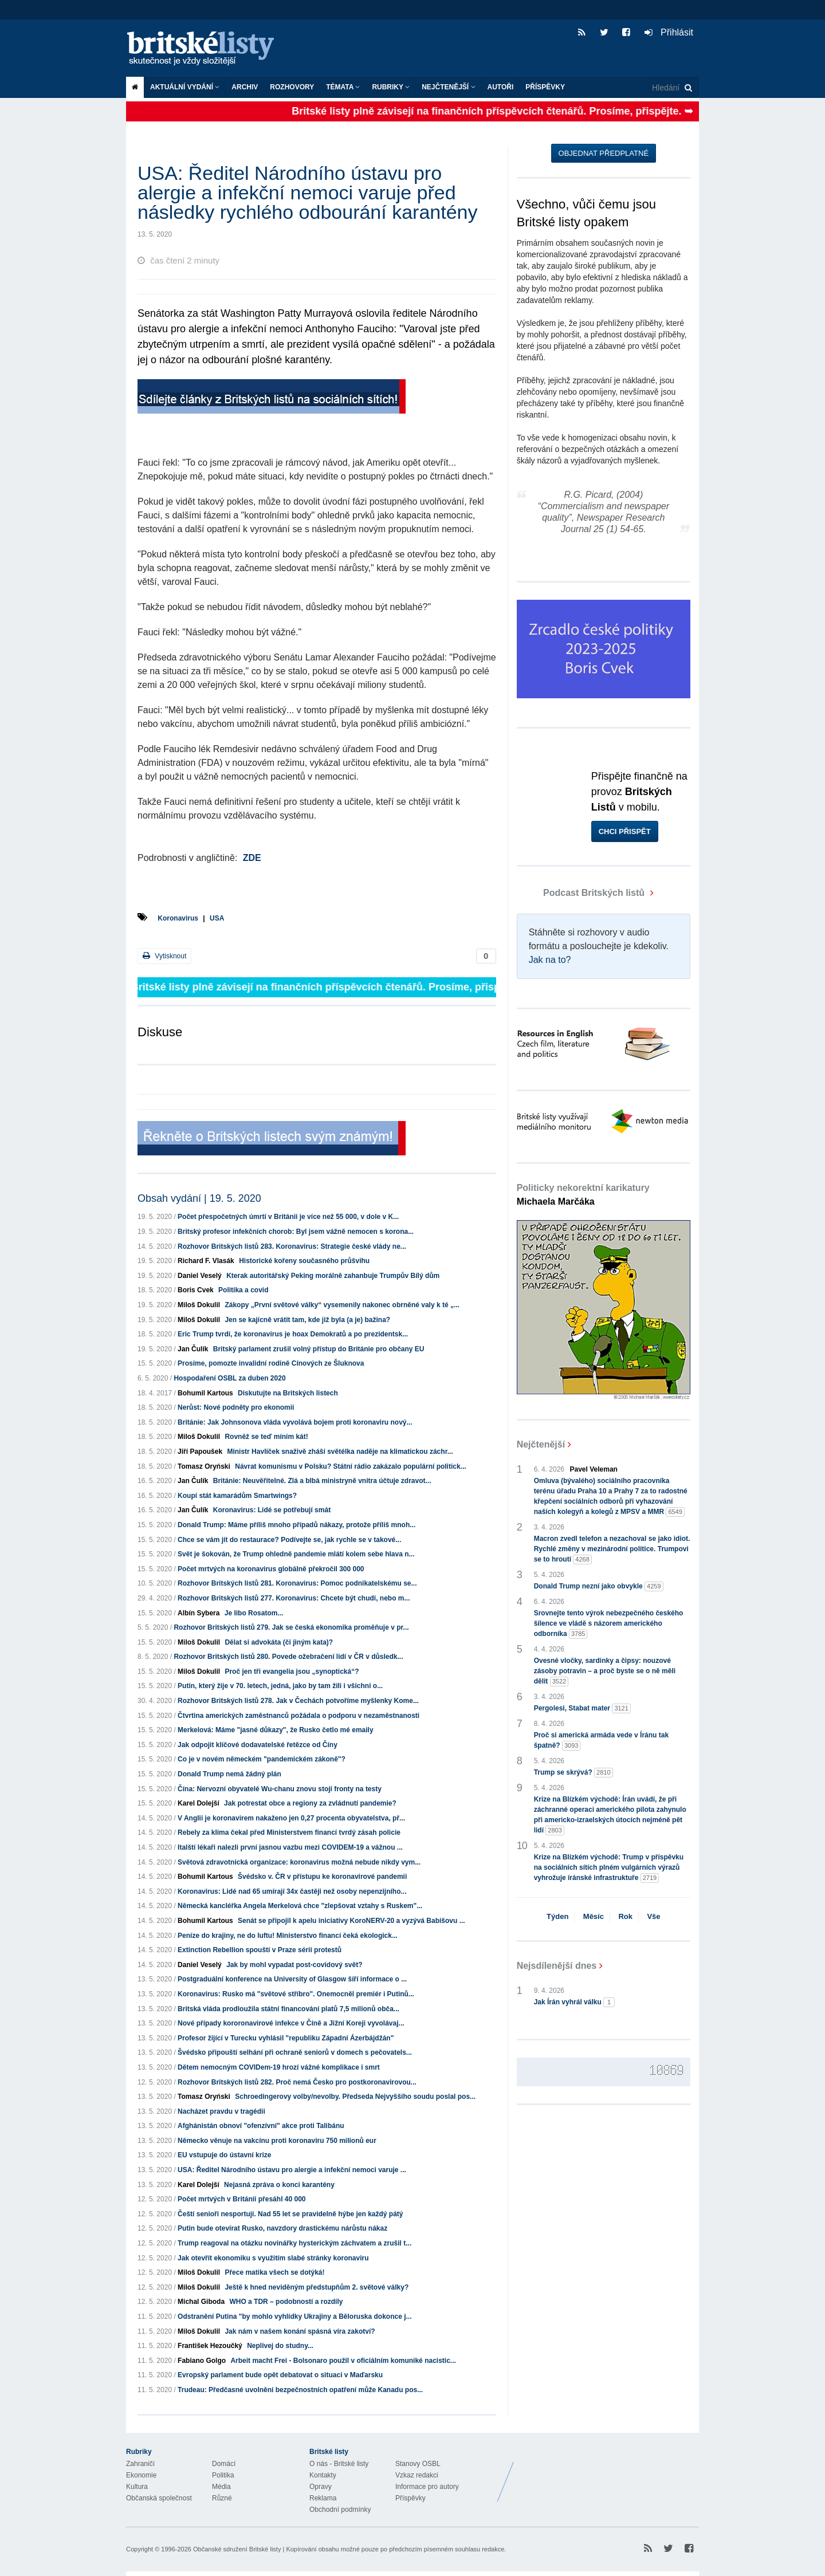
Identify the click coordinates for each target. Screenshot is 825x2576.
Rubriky (391, 87)
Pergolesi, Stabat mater (582, 1708)
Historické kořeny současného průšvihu (304, 1261)
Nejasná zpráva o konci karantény (279, 2185)
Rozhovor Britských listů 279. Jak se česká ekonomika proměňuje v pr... (291, 1627)
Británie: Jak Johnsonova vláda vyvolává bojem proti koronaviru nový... (295, 1422)
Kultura (137, 2487)
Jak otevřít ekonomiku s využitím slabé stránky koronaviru (273, 2258)
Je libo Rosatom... (254, 1613)
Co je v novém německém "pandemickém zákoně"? (261, 1759)
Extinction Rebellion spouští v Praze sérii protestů (259, 1950)
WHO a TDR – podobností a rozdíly (286, 2302)
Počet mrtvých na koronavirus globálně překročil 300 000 (271, 1569)
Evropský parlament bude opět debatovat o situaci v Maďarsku (280, 2375)
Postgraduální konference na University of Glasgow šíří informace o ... (292, 1979)
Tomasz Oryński (204, 1466)
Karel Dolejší (198, 1803)
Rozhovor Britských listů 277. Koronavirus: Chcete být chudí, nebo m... (294, 1598)
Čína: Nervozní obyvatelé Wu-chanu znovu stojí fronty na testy (280, 1789)
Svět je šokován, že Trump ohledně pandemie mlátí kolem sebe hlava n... (296, 1554)
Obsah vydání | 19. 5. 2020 (199, 1198)
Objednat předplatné (604, 153)
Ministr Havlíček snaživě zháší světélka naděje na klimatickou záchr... (340, 1452)
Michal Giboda (201, 2302)
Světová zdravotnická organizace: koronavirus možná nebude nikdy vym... (299, 1862)
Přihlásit (669, 32)
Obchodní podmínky (340, 2510)
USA (217, 918)
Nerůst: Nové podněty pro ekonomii (236, 1407)
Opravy (320, 2487)
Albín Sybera (198, 1613)
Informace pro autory (427, 2487)
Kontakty (322, 2475)
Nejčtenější (448, 87)
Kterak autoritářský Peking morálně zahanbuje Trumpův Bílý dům (332, 1276)
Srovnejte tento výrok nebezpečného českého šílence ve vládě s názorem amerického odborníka (608, 1624)
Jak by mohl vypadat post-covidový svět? (294, 1965)
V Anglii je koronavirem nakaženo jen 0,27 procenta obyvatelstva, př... (291, 1818)
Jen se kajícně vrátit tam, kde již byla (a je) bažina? (307, 1320)
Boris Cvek (196, 1290)
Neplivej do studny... (280, 2346)
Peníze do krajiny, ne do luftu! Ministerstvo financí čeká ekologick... (288, 1936)
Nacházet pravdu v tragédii (221, 2111)
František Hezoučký (210, 2346)
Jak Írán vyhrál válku (574, 2002)
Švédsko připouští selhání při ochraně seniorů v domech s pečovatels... (295, 2052)
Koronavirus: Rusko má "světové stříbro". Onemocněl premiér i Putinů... (296, 1994)
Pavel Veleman (594, 1469)
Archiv (244, 87)
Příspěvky (545, 87)
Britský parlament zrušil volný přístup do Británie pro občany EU (319, 1349)
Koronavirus (178, 918)
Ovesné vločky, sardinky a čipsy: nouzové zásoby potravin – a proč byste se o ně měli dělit (604, 1671)
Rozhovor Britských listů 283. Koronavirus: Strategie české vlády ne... (292, 1246)
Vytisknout (164, 955)
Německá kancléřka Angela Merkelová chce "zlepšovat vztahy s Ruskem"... (300, 1906)
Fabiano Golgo (202, 2361)
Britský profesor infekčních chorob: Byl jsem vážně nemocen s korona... (296, 1232)
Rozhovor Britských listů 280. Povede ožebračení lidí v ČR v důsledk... (288, 1657)
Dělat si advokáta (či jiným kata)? (279, 1642)
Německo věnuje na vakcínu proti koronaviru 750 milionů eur (277, 2141)
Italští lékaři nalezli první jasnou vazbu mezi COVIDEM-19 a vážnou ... (290, 1847)
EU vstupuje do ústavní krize (224, 2155)
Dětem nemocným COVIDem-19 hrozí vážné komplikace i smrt (279, 2067)
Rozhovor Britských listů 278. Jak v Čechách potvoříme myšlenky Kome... (298, 1701)
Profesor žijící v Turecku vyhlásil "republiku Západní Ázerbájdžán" (286, 2038)
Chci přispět (625, 831)
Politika (223, 2475)
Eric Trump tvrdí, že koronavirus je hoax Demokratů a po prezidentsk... (293, 1334)
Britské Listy (608, 2473)
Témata (343, 87)
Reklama (322, 2498)
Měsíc (593, 1916)
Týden (557, 1916)
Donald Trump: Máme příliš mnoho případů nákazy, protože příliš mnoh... (296, 1525)
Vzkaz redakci (416, 2475)
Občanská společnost (159, 2498)
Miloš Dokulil (199, 1305)
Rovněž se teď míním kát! (266, 1437)
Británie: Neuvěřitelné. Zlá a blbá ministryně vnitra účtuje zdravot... (322, 1481)
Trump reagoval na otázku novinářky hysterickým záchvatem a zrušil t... (294, 2243)
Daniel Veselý (200, 1276)
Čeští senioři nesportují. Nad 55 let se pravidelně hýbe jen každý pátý (290, 2214)
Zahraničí (140, 2464)
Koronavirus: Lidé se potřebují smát (272, 1510)
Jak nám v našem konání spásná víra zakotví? (300, 2331)
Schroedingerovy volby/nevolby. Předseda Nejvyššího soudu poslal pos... (355, 2097)
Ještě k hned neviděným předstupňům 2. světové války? (316, 2287)
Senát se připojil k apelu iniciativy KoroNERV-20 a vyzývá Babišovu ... (351, 1921)
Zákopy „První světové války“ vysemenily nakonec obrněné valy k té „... (342, 1305)
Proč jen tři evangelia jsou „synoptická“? (292, 1671)
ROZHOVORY (292, 87)
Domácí (223, 2464)
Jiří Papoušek (200, 1452)
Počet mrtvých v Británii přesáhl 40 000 (241, 2199)
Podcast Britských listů (582, 893)
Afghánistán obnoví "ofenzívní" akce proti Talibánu (261, 2126)
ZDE (252, 858)
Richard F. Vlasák (206, 1261)
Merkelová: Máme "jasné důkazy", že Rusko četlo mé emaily (276, 1730)
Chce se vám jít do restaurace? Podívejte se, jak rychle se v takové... (289, 1540)
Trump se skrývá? (573, 1772)
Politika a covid (243, 1290)
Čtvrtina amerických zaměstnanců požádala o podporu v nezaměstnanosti (298, 1716)
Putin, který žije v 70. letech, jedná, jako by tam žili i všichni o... (280, 1686)
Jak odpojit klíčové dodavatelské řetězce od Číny (257, 1745)
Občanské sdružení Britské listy (237, 2549)
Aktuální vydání (184, 87)
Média (221, 2487)
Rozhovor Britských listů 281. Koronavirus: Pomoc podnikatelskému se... (297, 1583)
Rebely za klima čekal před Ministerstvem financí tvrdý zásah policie (289, 1832)
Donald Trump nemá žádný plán (229, 1774)
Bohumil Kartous (205, 1393)
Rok (625, 1916)
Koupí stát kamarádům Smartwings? (237, 1496)
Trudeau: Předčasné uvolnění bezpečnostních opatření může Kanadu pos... (300, 2390)
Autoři (501, 87)
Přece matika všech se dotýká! (274, 2272)
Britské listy (206, 49)
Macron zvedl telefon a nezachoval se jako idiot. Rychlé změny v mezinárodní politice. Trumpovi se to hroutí (612, 1549)
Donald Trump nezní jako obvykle (598, 1586)
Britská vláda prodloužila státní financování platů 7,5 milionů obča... (288, 2009)
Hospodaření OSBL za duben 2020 (229, 1378)
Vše (653, 1916)
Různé (222, 2498)
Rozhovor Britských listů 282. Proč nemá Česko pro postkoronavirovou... (297, 2082)
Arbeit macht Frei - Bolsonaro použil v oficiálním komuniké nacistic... (342, 2361)
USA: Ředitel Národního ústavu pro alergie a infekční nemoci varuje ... (292, 2170)
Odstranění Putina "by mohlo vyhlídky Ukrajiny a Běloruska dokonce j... (294, 2316)
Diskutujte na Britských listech (288, 1393)
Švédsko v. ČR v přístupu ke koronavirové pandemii (322, 1877)
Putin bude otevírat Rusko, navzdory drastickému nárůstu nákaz (282, 2228)
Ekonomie (141, 2475)
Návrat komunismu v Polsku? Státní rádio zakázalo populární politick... (350, 1466)
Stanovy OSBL (418, 2464)
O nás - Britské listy (338, 2464)
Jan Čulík (193, 1349)
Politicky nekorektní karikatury (583, 1194)
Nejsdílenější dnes (557, 1966)
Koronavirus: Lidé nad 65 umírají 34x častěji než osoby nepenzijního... (292, 1891)
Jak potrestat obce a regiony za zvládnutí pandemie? (310, 1803)
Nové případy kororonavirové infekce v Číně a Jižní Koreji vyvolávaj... (291, 2023)
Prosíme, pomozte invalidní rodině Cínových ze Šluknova (271, 1363)
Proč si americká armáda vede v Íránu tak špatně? (601, 1741)
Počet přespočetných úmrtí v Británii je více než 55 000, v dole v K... (288, 1217)
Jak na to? (550, 960)
